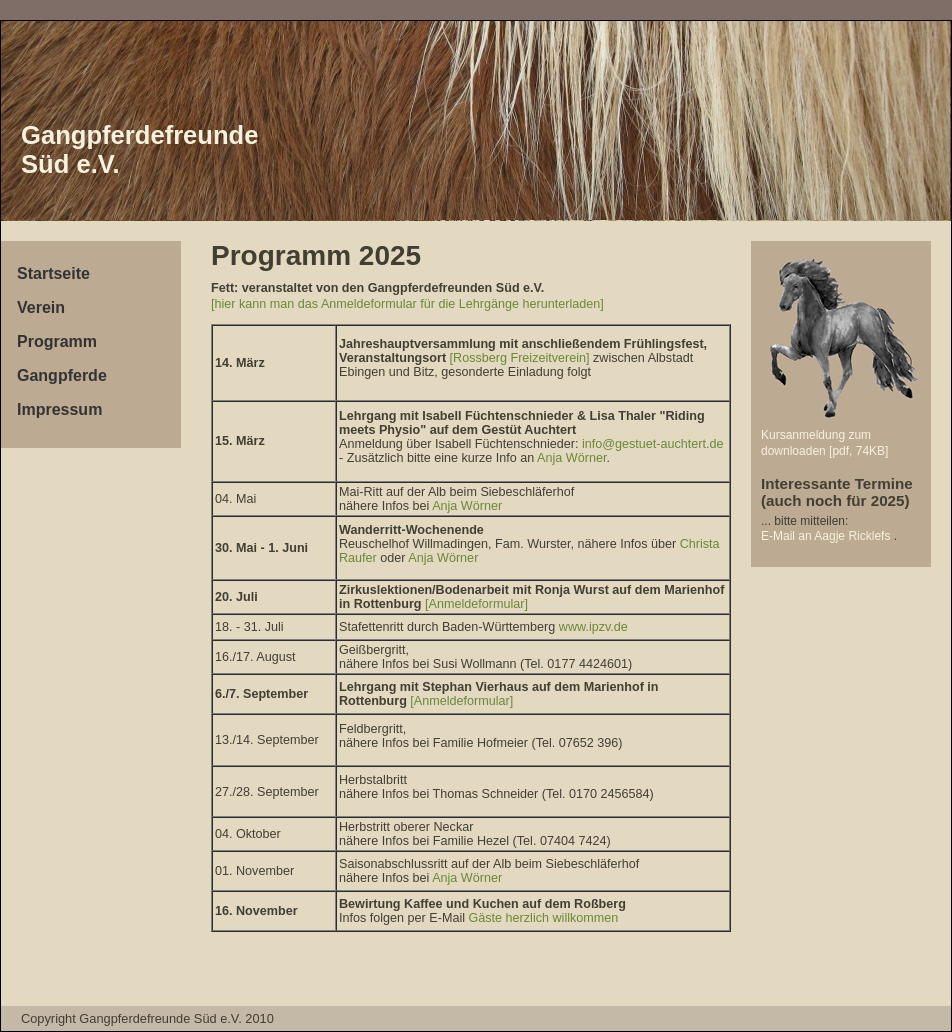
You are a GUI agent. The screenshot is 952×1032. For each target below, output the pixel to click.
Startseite (53, 273)
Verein (41, 307)
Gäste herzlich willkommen (544, 918)
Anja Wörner (571, 458)
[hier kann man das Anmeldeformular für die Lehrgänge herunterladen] (407, 304)
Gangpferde (62, 375)
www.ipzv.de (593, 627)
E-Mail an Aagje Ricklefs (827, 536)
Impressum (59, 409)
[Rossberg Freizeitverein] (520, 358)
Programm (57, 341)
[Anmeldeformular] (475, 604)
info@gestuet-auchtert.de (653, 444)
